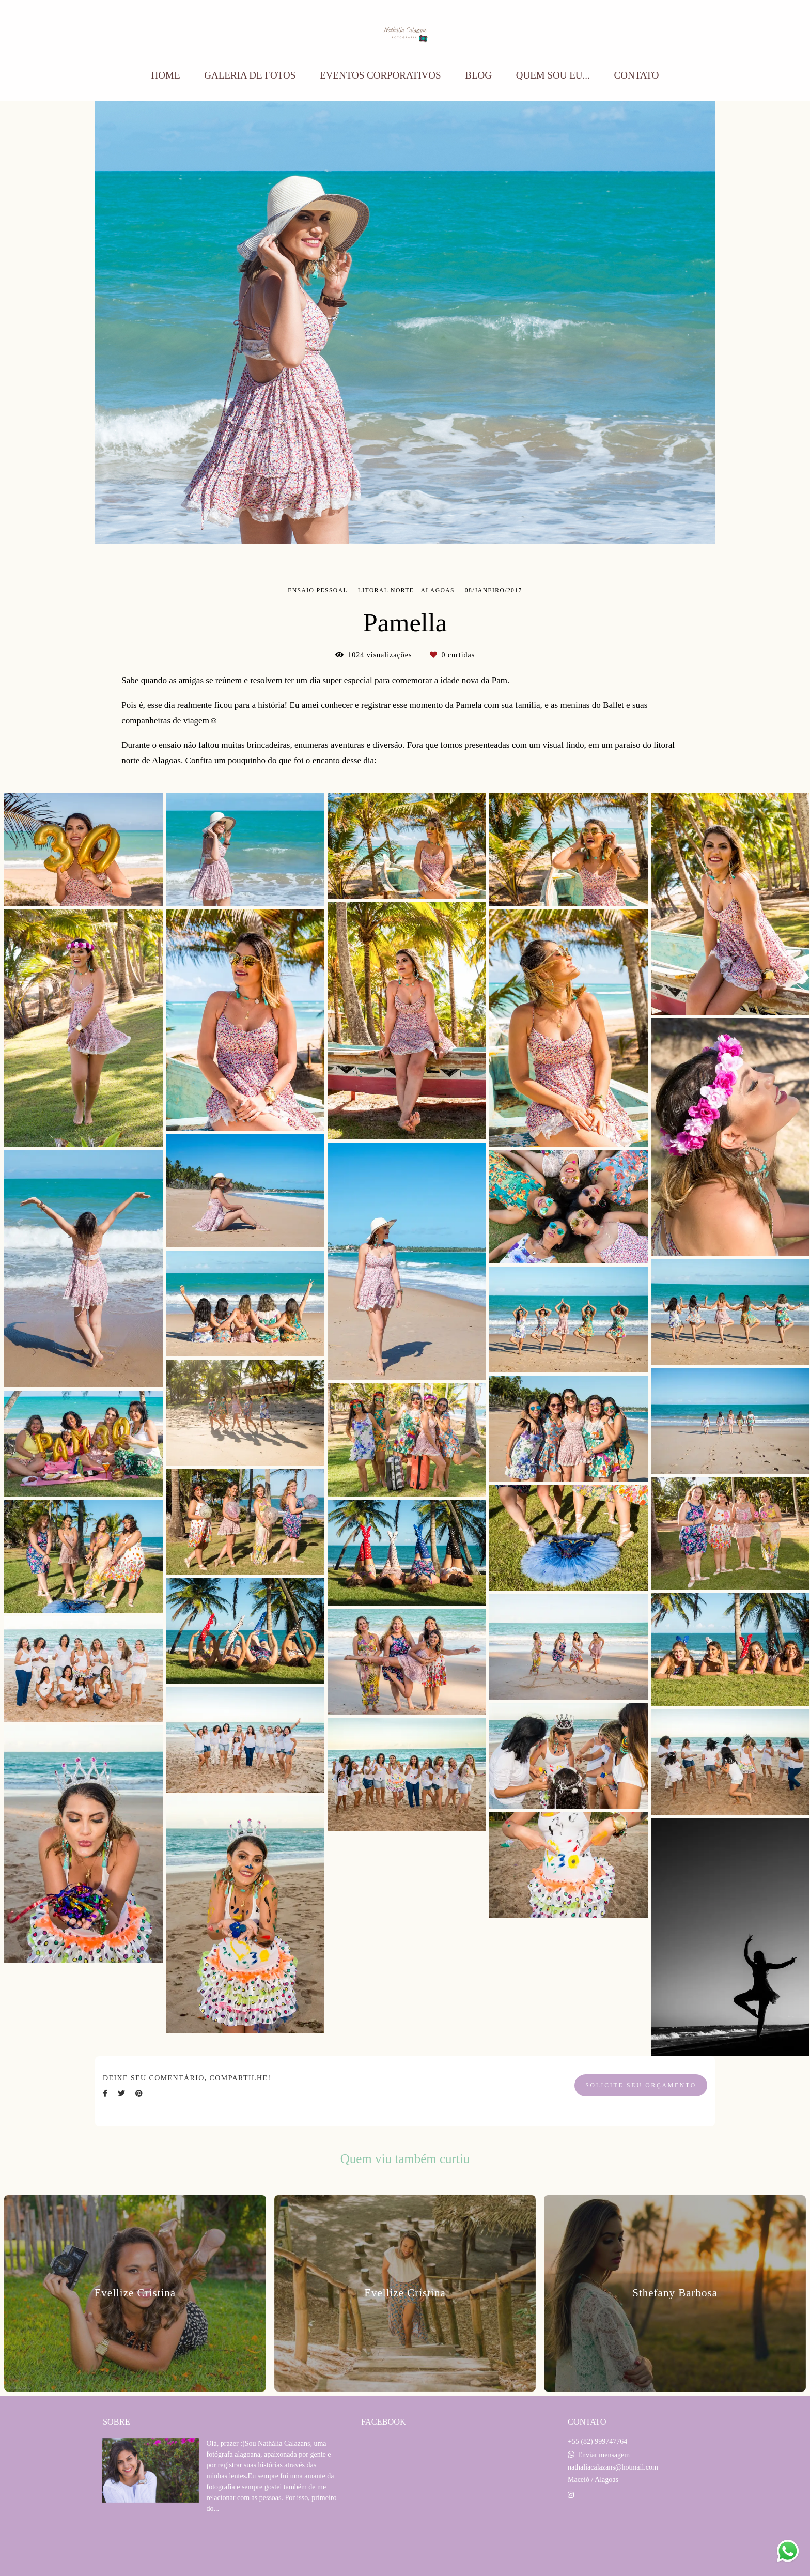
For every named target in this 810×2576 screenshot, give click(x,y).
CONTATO (636, 75)
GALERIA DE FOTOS (249, 75)
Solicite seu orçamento (640, 2085)
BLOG (478, 75)
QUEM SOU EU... (553, 75)
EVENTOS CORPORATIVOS (380, 75)
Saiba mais (241, 2540)
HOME (165, 75)
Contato (597, 2528)
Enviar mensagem (604, 2455)
